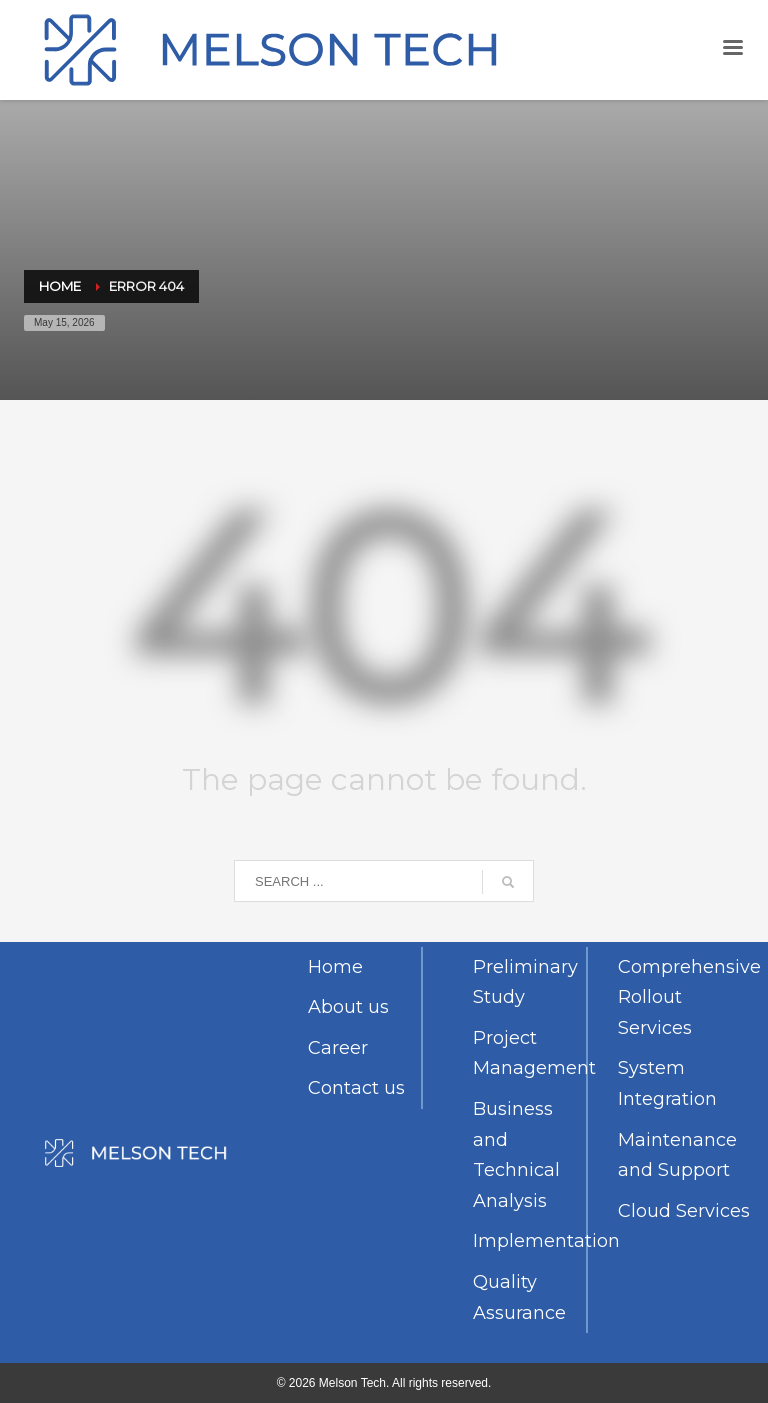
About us (348, 1007)
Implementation (529, 1241)
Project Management (529, 1053)
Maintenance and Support (677, 1155)
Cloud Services (684, 1211)
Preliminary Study (525, 982)
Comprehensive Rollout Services (685, 997)
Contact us (356, 1088)
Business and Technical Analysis (516, 1155)
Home (335, 967)
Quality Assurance (519, 1297)
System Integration (667, 1083)
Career (338, 1048)
